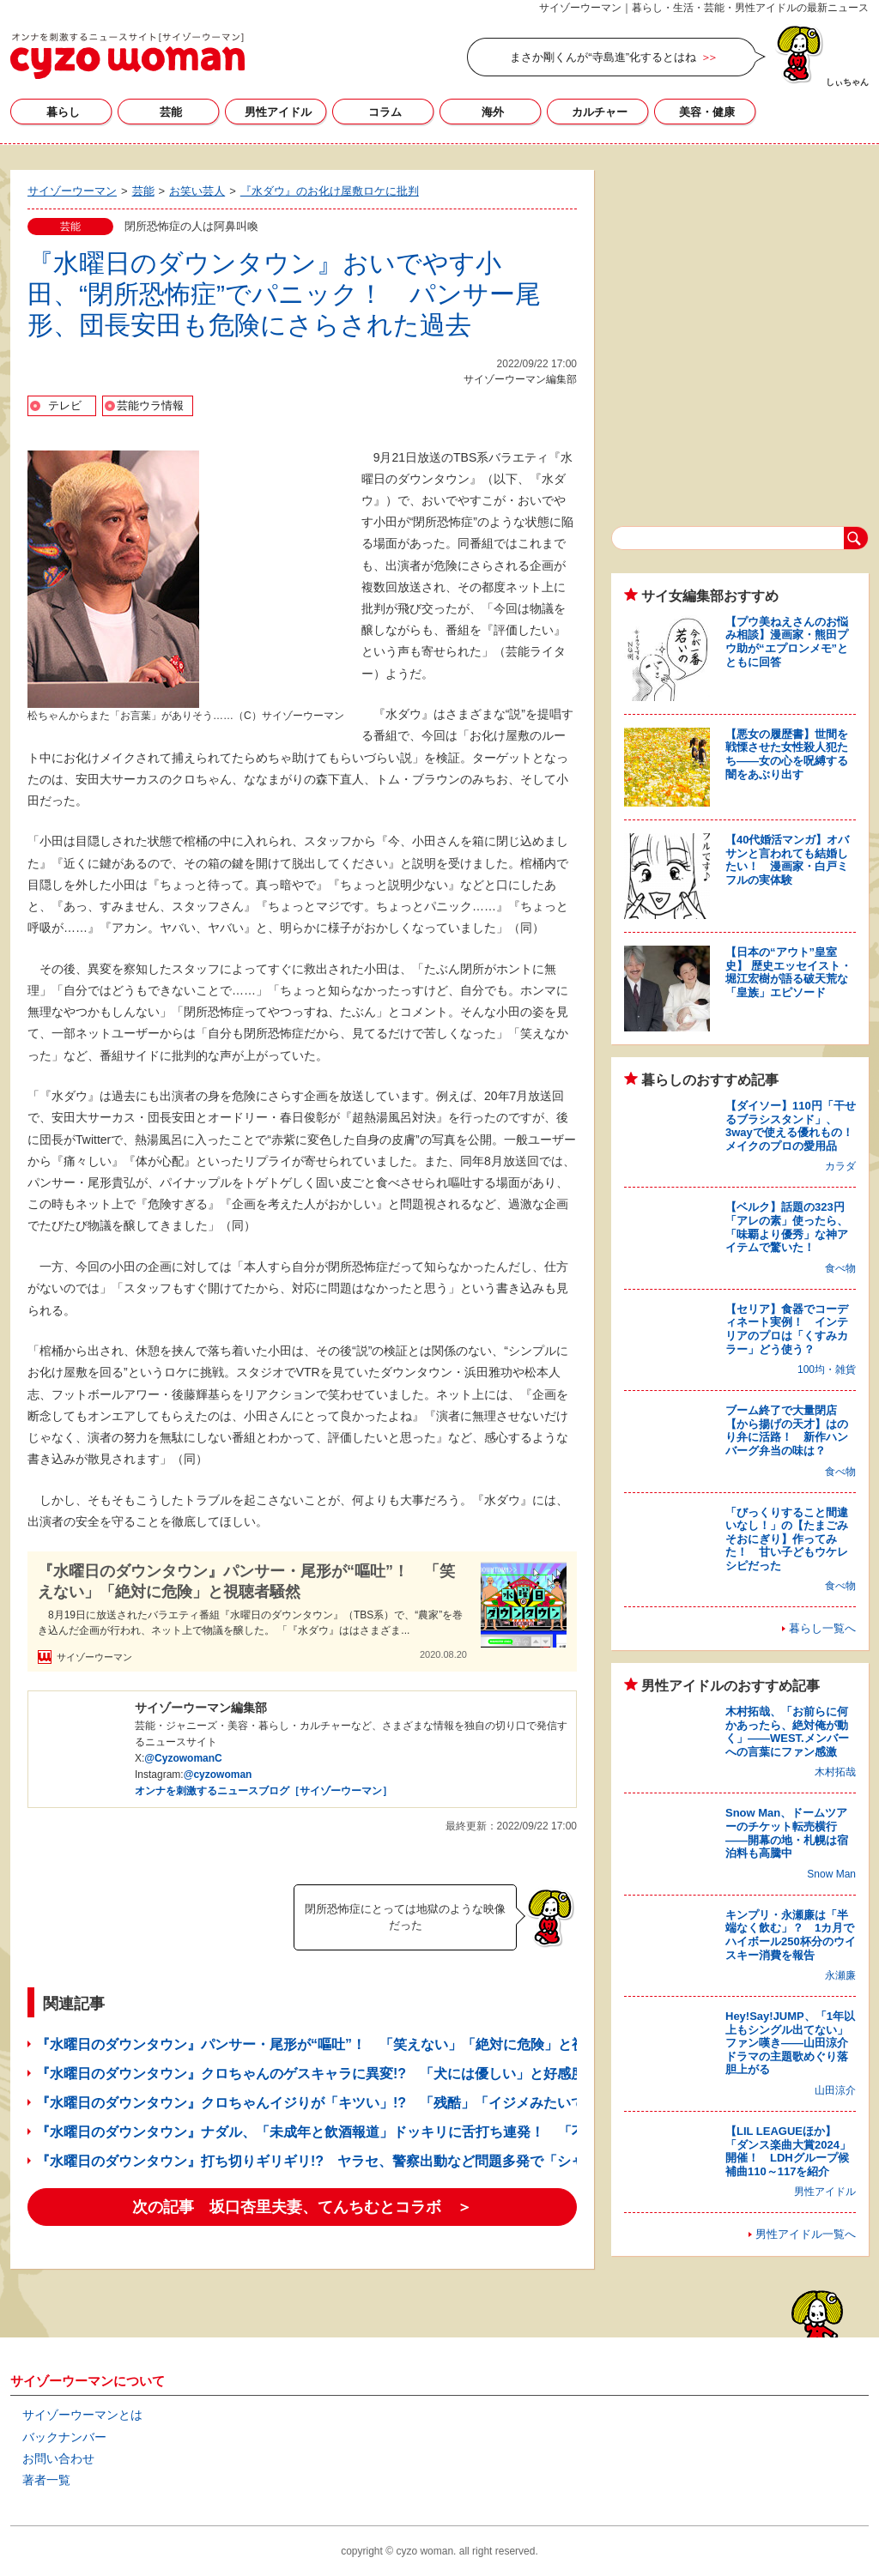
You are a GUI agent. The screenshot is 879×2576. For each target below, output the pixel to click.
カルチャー (599, 112)
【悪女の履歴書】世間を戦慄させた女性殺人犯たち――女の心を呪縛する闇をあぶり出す (786, 754)
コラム (385, 112)
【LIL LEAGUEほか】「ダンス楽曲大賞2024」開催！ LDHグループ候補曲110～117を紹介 (788, 2151)
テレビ (65, 405)
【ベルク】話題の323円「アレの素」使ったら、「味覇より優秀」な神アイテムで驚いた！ (786, 1227)
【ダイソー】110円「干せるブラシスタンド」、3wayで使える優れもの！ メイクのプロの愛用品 (794, 1125)
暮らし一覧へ (822, 1628)
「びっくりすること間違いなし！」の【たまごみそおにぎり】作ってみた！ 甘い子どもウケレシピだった (786, 1539)
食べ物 (840, 1268)
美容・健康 (707, 112)
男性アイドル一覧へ (805, 2234)
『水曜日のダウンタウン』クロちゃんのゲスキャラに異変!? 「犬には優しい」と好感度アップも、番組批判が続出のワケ (413, 2073)
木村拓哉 (835, 1772)
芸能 (171, 112)
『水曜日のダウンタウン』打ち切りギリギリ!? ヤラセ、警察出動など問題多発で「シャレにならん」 (351, 2161)
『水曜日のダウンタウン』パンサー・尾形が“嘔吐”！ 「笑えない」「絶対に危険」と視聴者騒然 (246, 1581)
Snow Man (831, 1874)
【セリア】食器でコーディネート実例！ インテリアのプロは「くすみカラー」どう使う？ (786, 1329)
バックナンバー (64, 2437)
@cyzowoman (218, 1775)
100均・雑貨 (826, 1370)
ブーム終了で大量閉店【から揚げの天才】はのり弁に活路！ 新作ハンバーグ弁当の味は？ (786, 1430)
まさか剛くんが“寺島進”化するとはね (603, 57)
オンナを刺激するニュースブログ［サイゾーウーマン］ (263, 1791)
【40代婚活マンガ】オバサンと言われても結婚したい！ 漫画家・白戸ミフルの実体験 (787, 859)
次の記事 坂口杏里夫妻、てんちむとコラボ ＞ (302, 2207)
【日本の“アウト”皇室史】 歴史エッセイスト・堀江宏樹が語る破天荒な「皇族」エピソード (788, 972)
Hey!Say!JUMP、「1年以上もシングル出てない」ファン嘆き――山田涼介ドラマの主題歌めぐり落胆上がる (790, 2043)
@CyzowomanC (182, 1758)
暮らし (63, 112)
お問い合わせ (58, 2458)
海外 (493, 112)
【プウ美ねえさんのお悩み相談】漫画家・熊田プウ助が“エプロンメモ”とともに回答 (786, 641)
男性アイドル (278, 112)
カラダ (840, 1166)
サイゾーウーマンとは (82, 2415)
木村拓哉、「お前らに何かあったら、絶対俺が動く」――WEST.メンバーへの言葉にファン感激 (787, 1731)
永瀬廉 (840, 1975)
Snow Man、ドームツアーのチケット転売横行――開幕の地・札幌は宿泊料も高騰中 (786, 1832)
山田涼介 (835, 2090)
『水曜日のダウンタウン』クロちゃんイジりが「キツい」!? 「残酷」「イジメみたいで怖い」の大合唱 (358, 2102)
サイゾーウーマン (127, 56)
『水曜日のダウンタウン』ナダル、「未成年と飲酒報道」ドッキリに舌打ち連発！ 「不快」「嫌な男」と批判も (386, 2132)
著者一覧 (46, 2480)
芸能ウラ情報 (150, 405)
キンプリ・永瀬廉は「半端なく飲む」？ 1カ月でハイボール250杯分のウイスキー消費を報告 (790, 1935)
